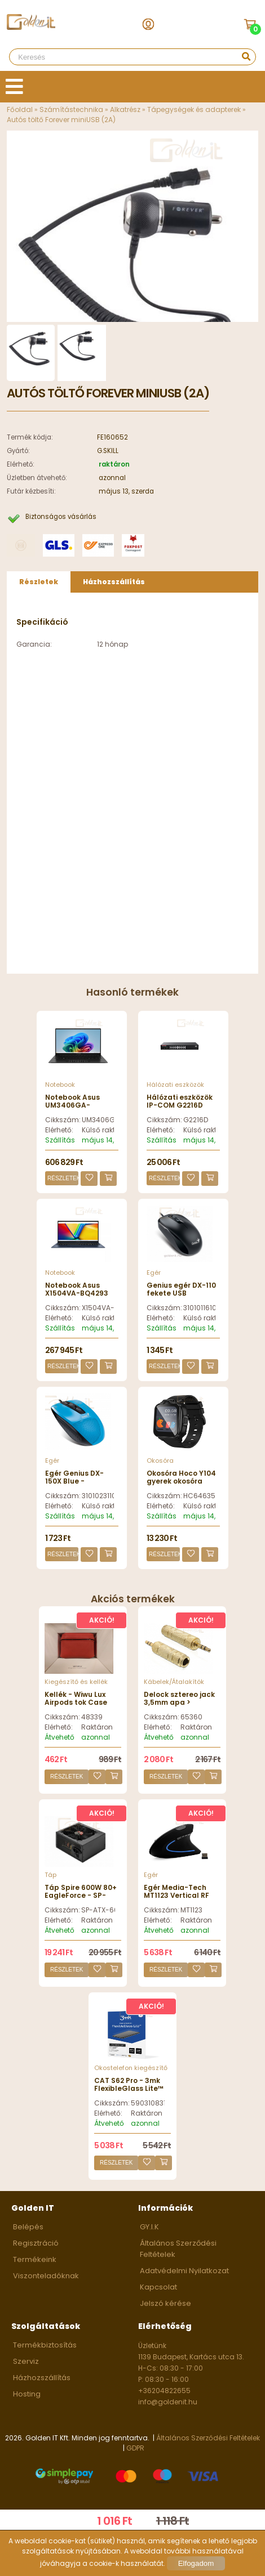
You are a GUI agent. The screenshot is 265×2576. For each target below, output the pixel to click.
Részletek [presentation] (38, 581)
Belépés (28, 2226)
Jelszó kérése (165, 2303)
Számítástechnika (71, 109)
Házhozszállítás (41, 2377)
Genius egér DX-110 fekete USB (181, 1289)
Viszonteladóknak (46, 2275)
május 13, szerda (126, 491)
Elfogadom (196, 2563)
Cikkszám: (62, 1120)
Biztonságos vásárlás (60, 516)
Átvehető (59, 1737)
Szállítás (60, 1140)
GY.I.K (149, 2226)
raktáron (114, 464)
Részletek (62, 1178)
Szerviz (26, 2361)
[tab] (38, 582)
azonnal (112, 477)
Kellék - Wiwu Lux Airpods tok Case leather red (76, 1702)
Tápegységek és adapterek (194, 109)
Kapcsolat (158, 2287)
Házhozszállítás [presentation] (114, 581)
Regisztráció (36, 2243)
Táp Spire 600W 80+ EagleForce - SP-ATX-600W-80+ (81, 1896)
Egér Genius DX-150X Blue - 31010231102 (74, 1481)
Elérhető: (59, 1130)
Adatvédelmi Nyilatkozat (184, 2270)
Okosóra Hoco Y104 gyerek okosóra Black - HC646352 (181, 1481)
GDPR (135, 2448)
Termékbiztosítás (45, 2345)
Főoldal (20, 109)
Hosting (27, 2394)
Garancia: (34, 644)
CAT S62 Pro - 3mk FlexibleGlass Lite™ (129, 2084)
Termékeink (34, 2259)
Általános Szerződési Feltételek (208, 2438)
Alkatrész (125, 109)
